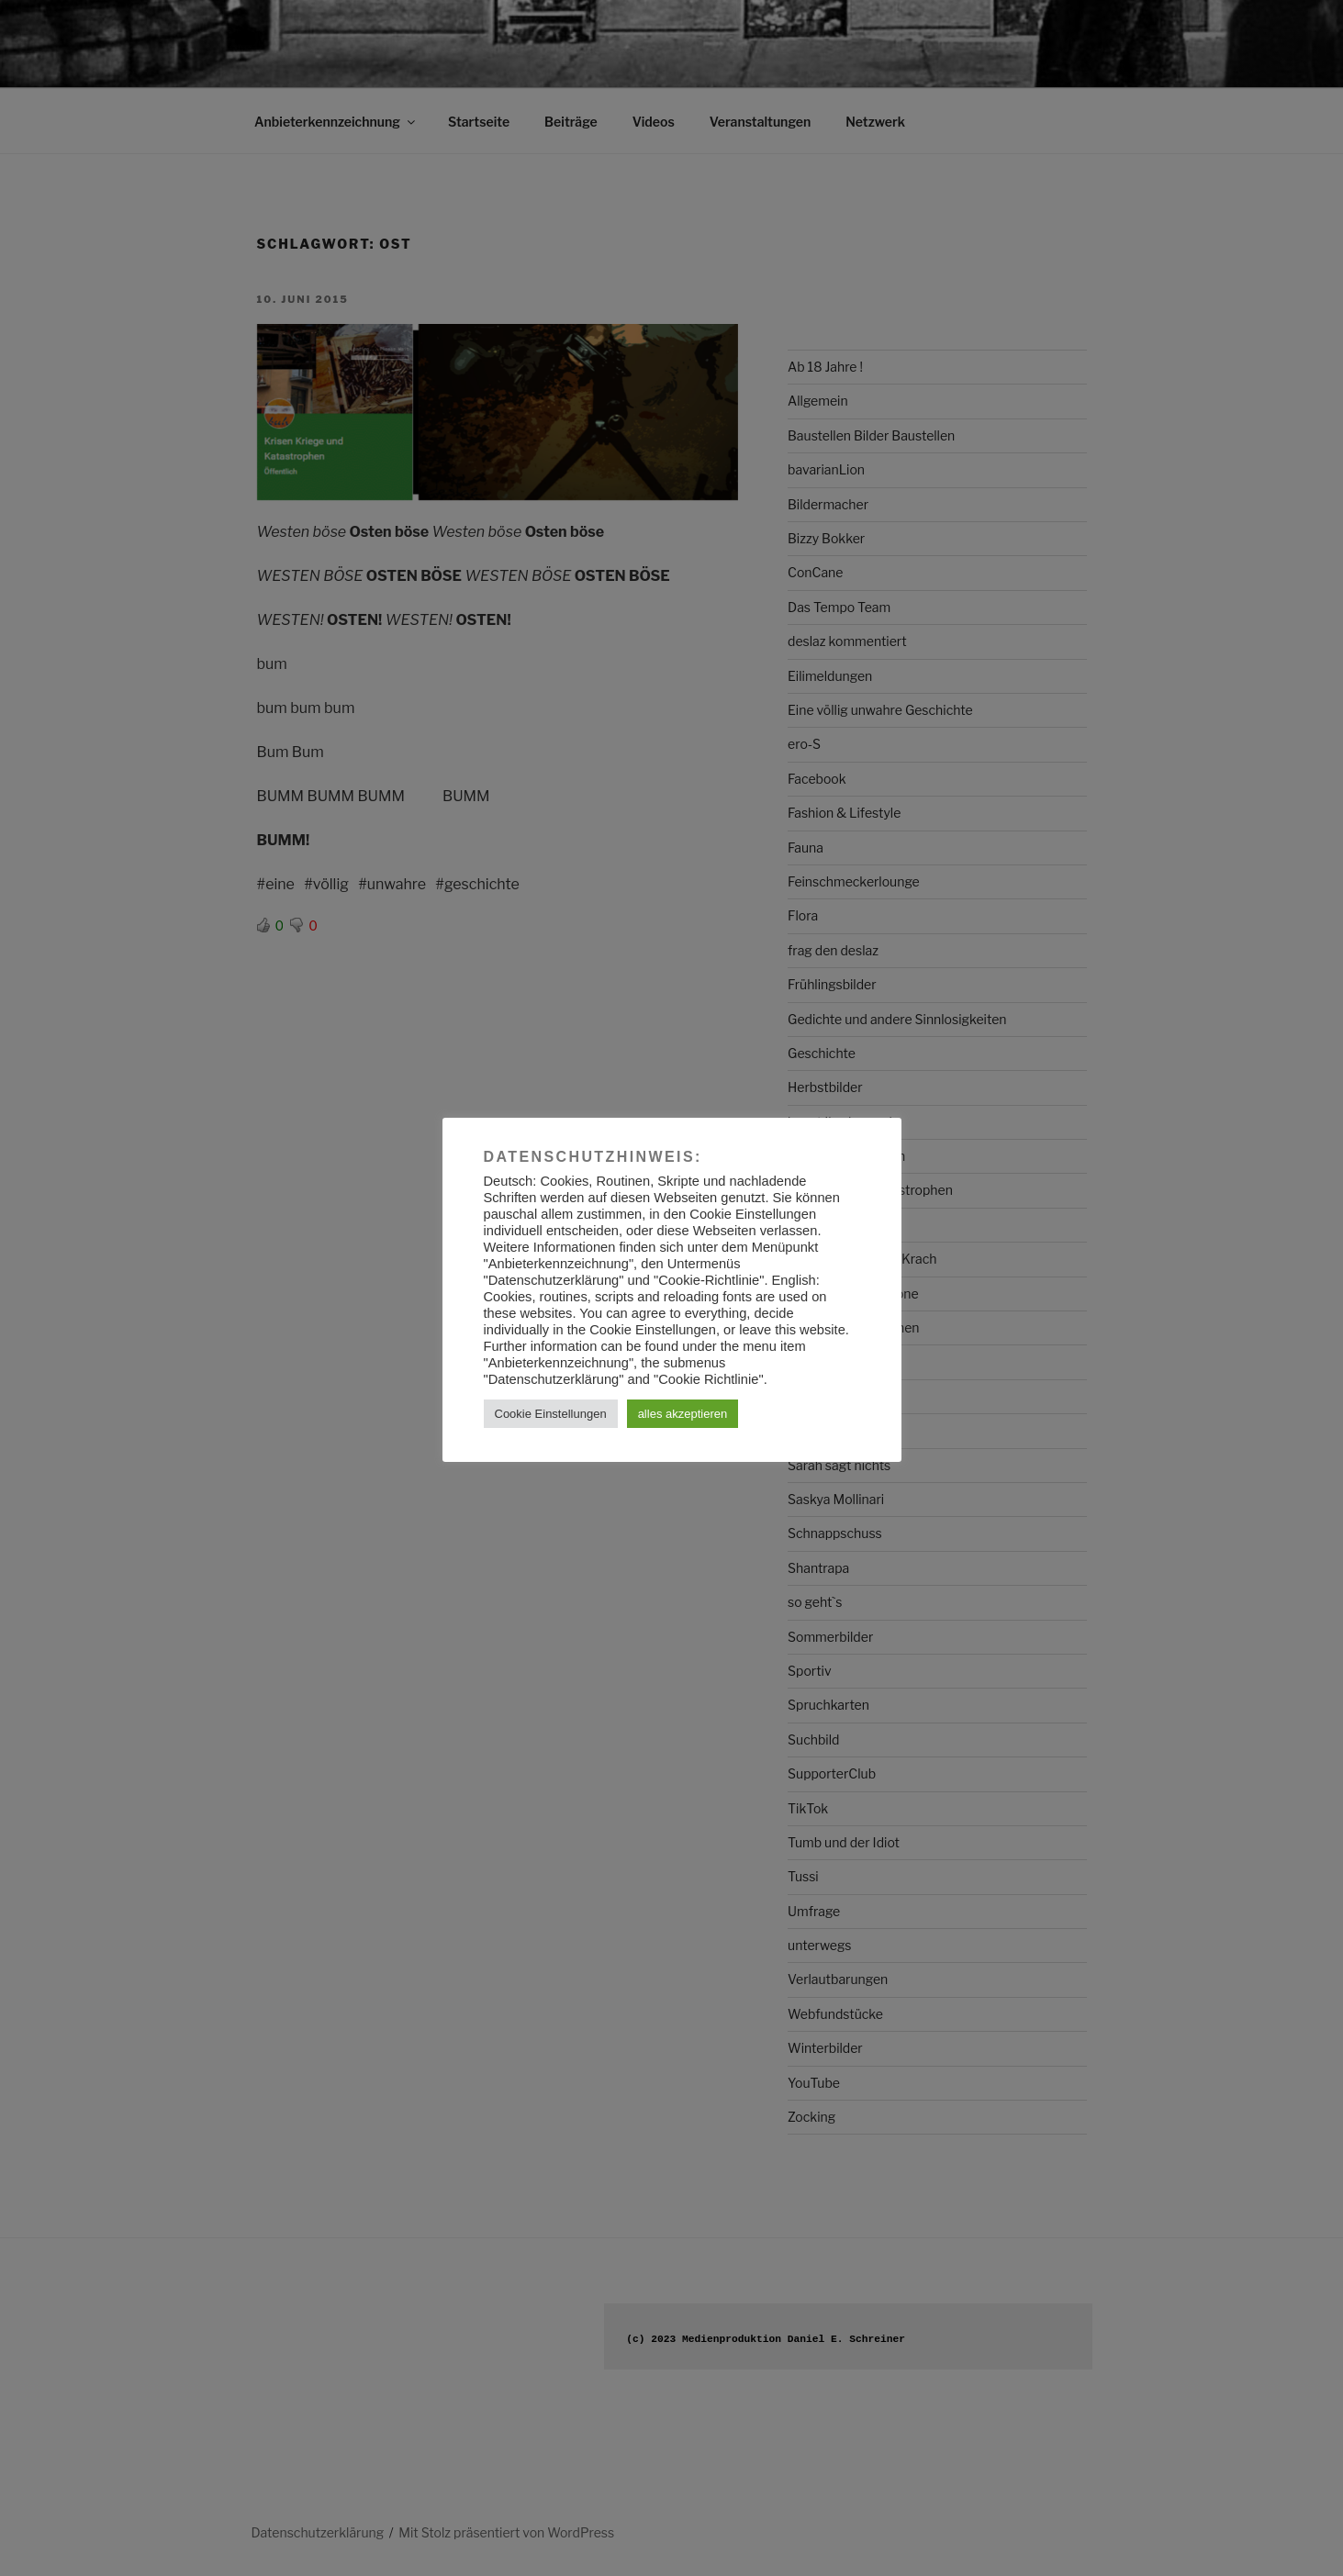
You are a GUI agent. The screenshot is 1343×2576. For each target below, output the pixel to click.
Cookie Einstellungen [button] (551, 1414)
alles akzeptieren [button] (683, 1414)
